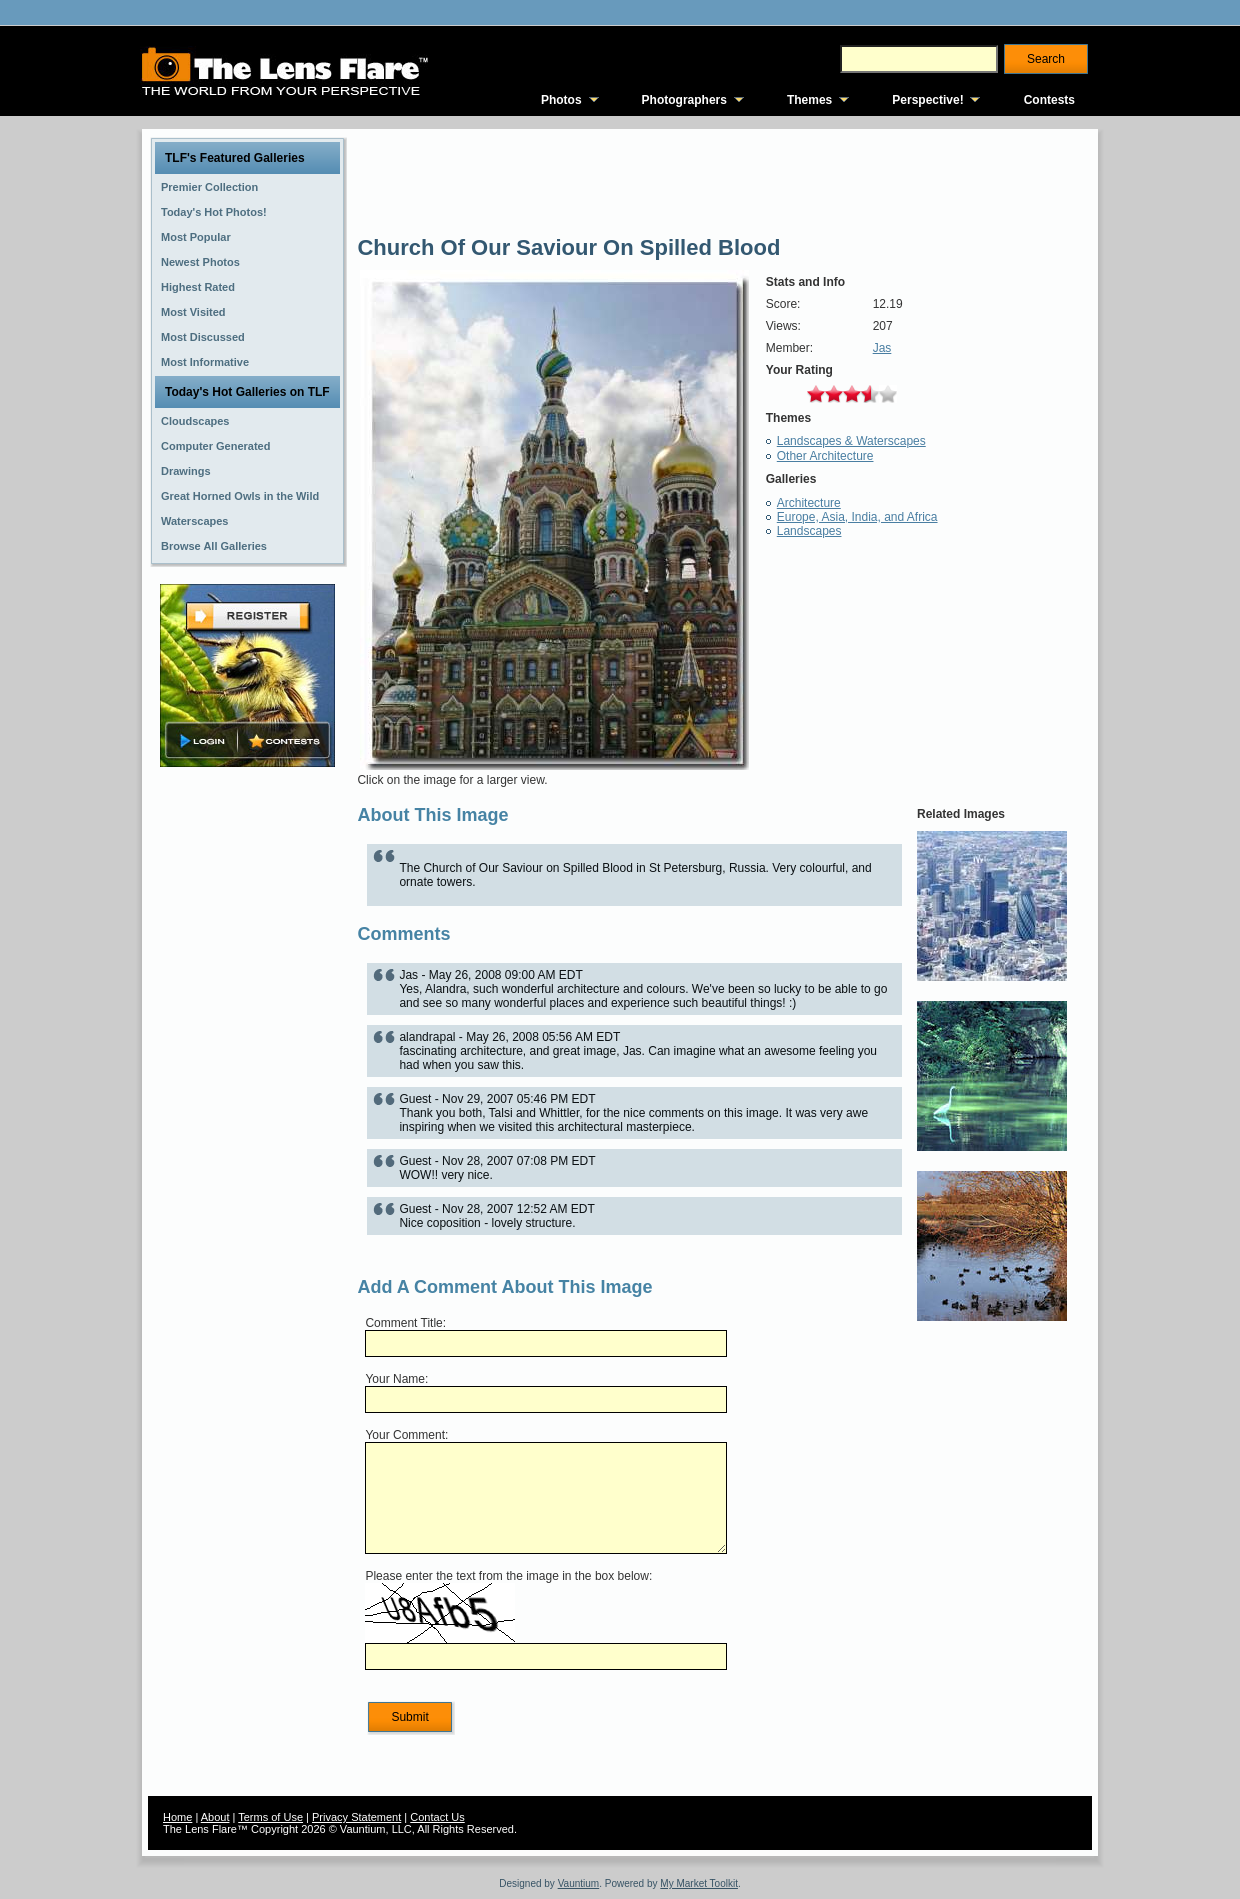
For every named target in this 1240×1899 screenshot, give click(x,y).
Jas (882, 348)
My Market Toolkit (699, 1883)
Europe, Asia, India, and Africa (857, 517)
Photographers (684, 100)
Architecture (809, 503)
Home (177, 1817)
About (215, 1817)
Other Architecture (825, 456)
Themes (809, 100)
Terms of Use (270, 1817)
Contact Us (437, 1817)
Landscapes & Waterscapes (851, 441)
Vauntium (579, 1883)
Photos (561, 100)
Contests (1049, 100)
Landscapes (809, 531)
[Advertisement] (248, 1087)
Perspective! (927, 100)
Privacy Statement (356, 1817)
